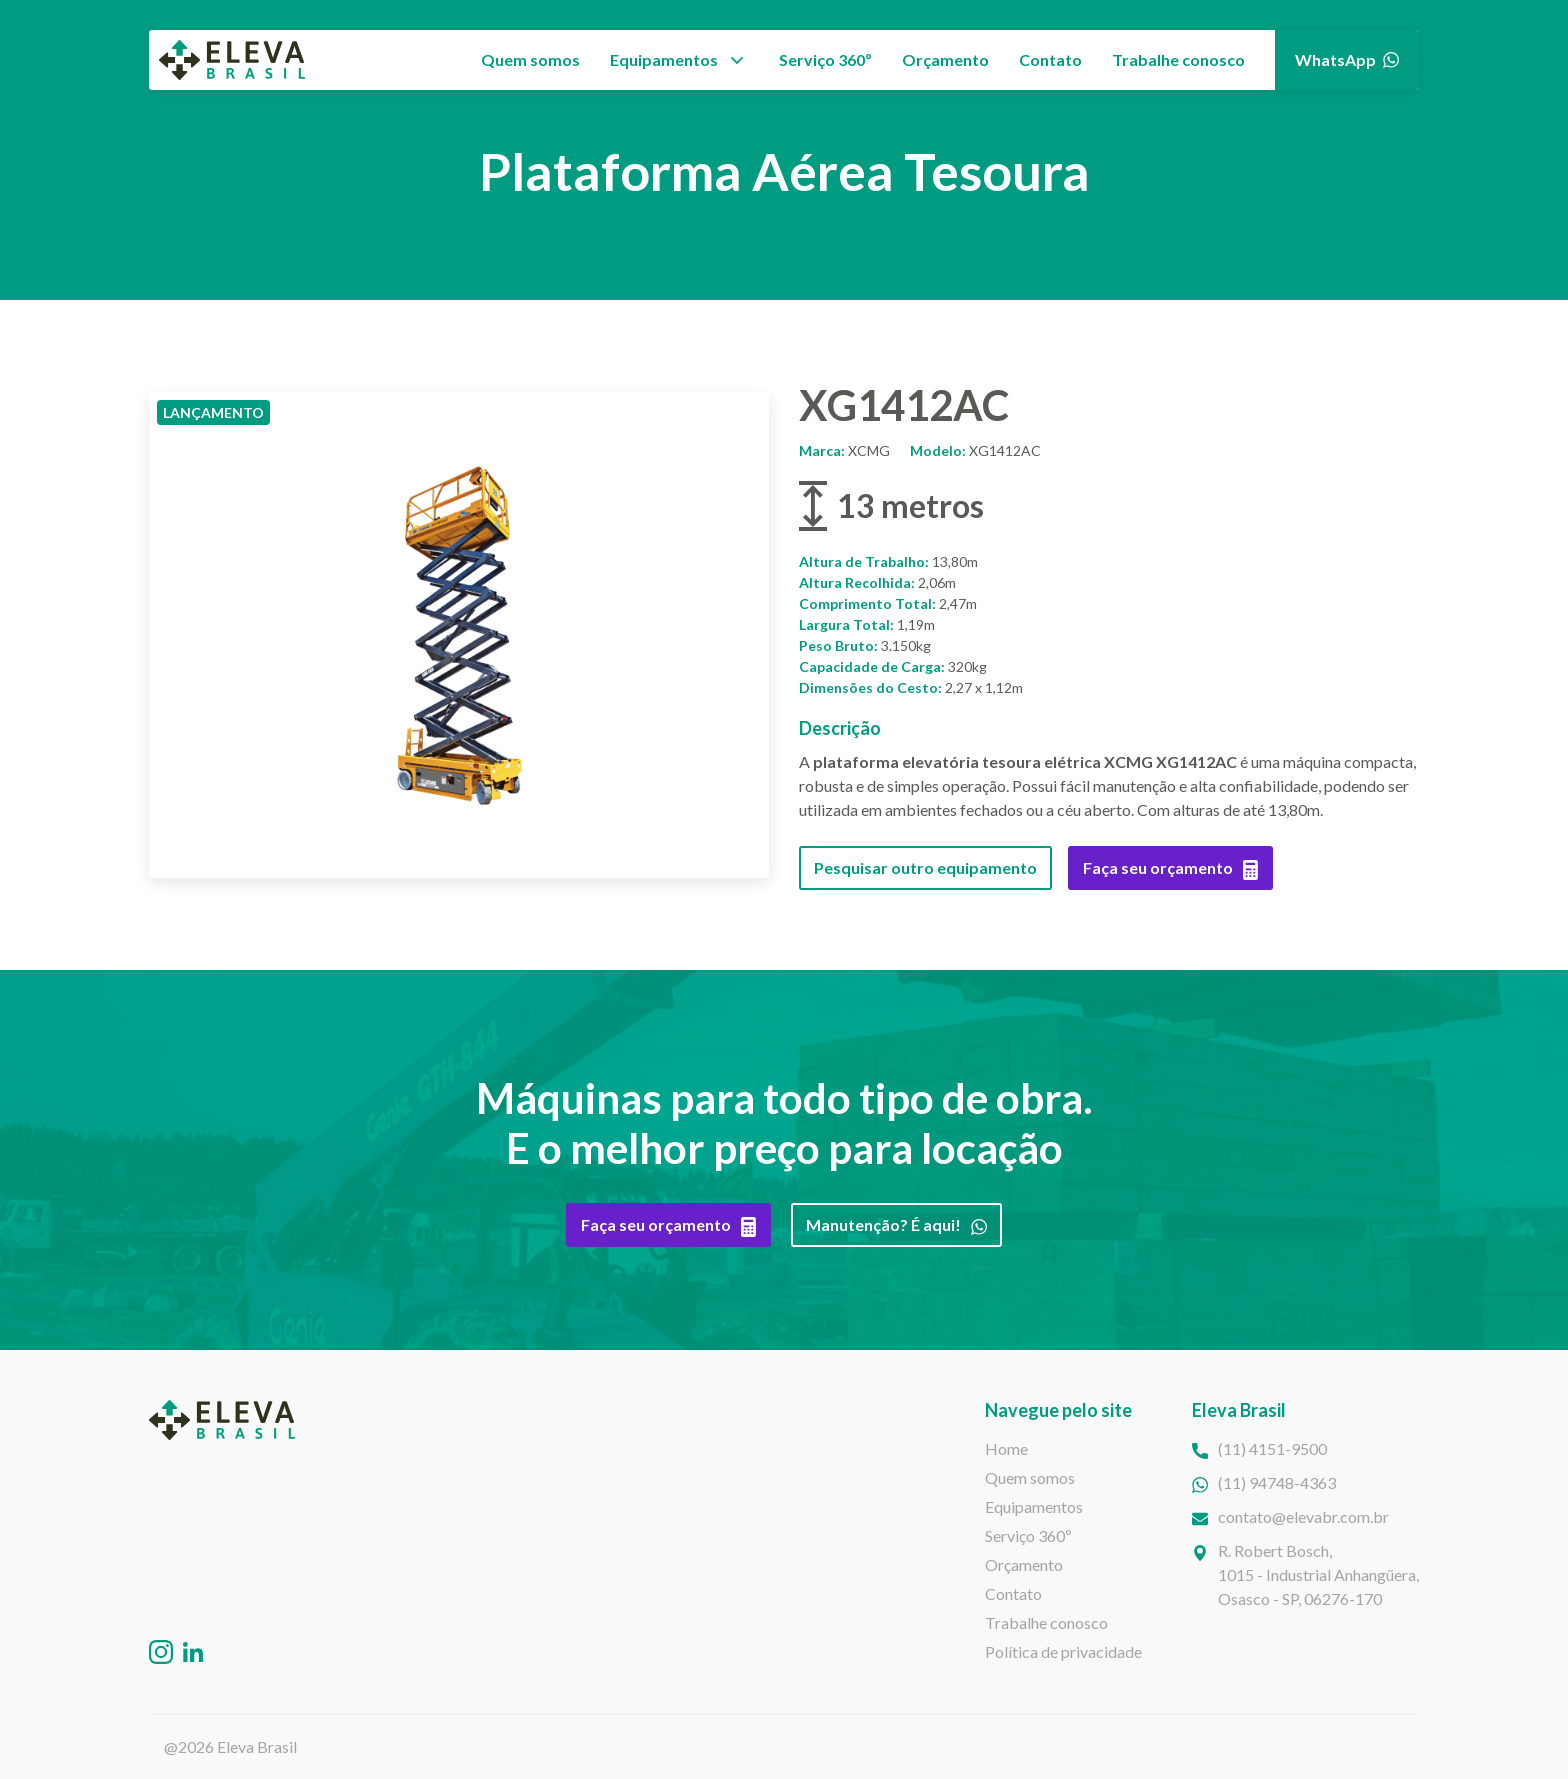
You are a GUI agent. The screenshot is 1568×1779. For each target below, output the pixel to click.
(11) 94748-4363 (1277, 1482)
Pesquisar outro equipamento (925, 867)
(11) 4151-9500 (1272, 1448)
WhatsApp (1347, 59)
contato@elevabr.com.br (1303, 1516)
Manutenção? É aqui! (896, 1225)
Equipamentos (664, 59)
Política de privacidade (1063, 1651)
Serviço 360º (825, 59)
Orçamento (945, 59)
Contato (1050, 59)
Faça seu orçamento (1170, 868)
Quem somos (530, 59)
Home (1006, 1448)
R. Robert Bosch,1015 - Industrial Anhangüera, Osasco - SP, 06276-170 (1318, 1574)
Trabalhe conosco (1178, 59)
